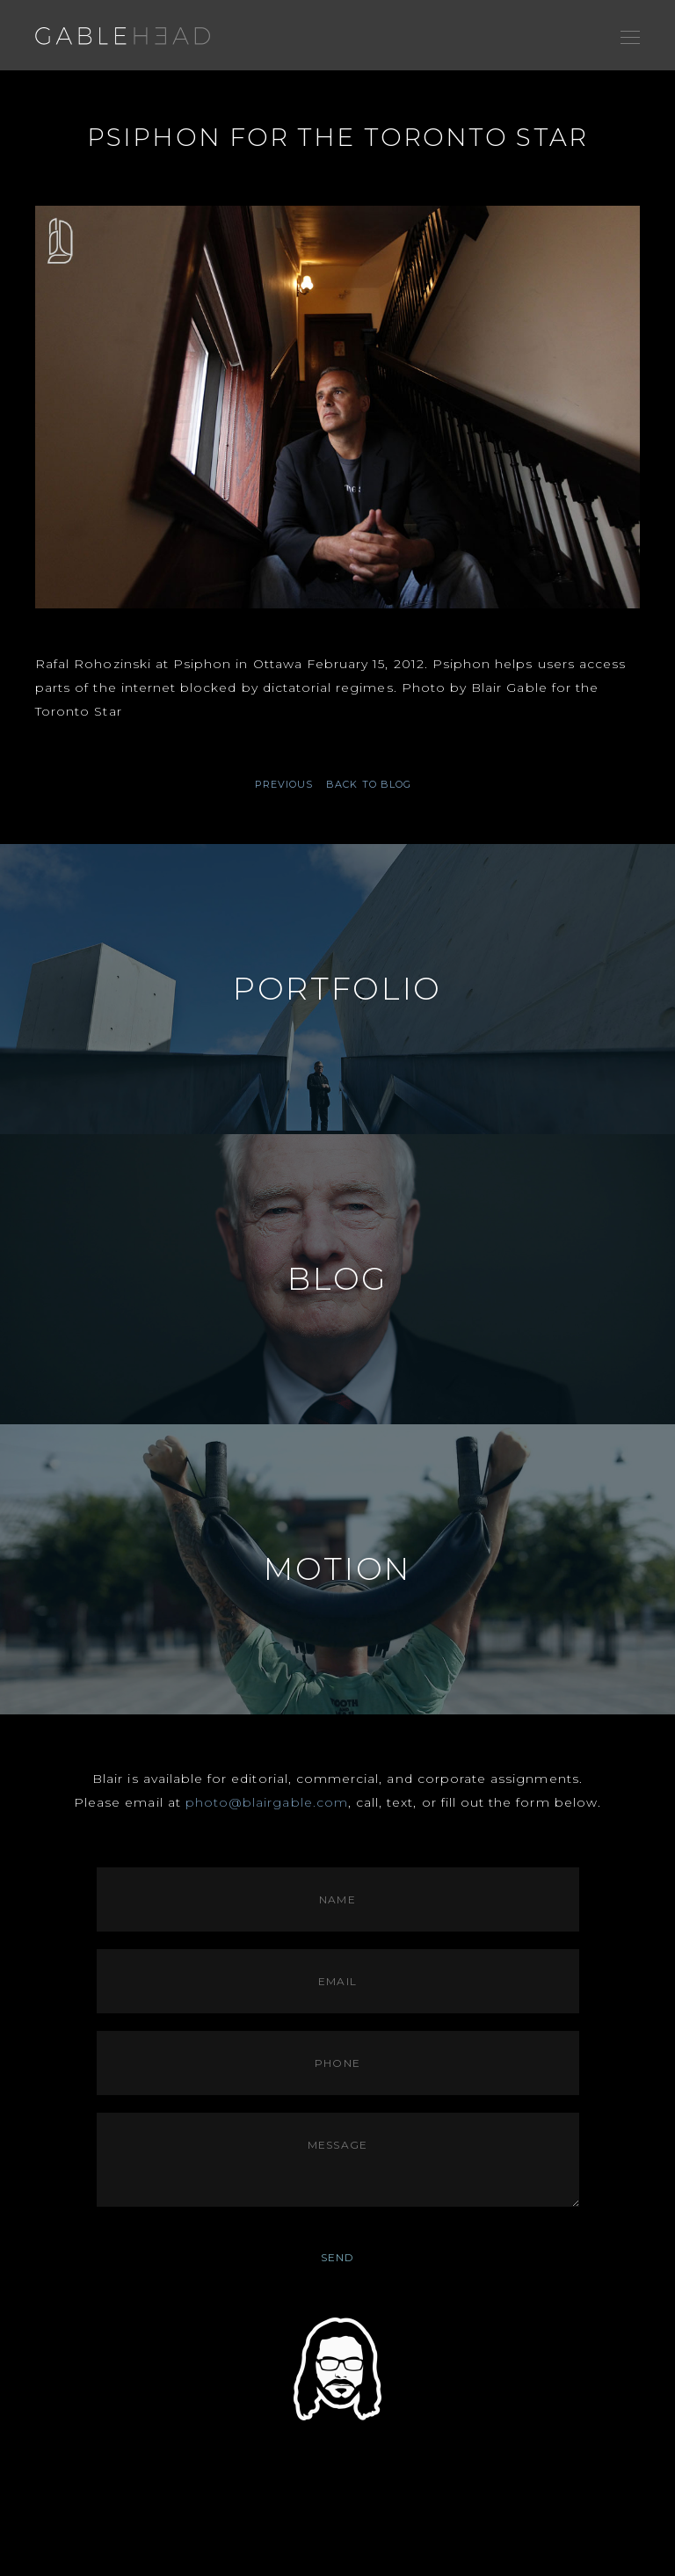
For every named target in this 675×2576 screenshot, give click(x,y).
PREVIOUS (284, 784)
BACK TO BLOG (368, 784)
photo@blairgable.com (266, 1802)
